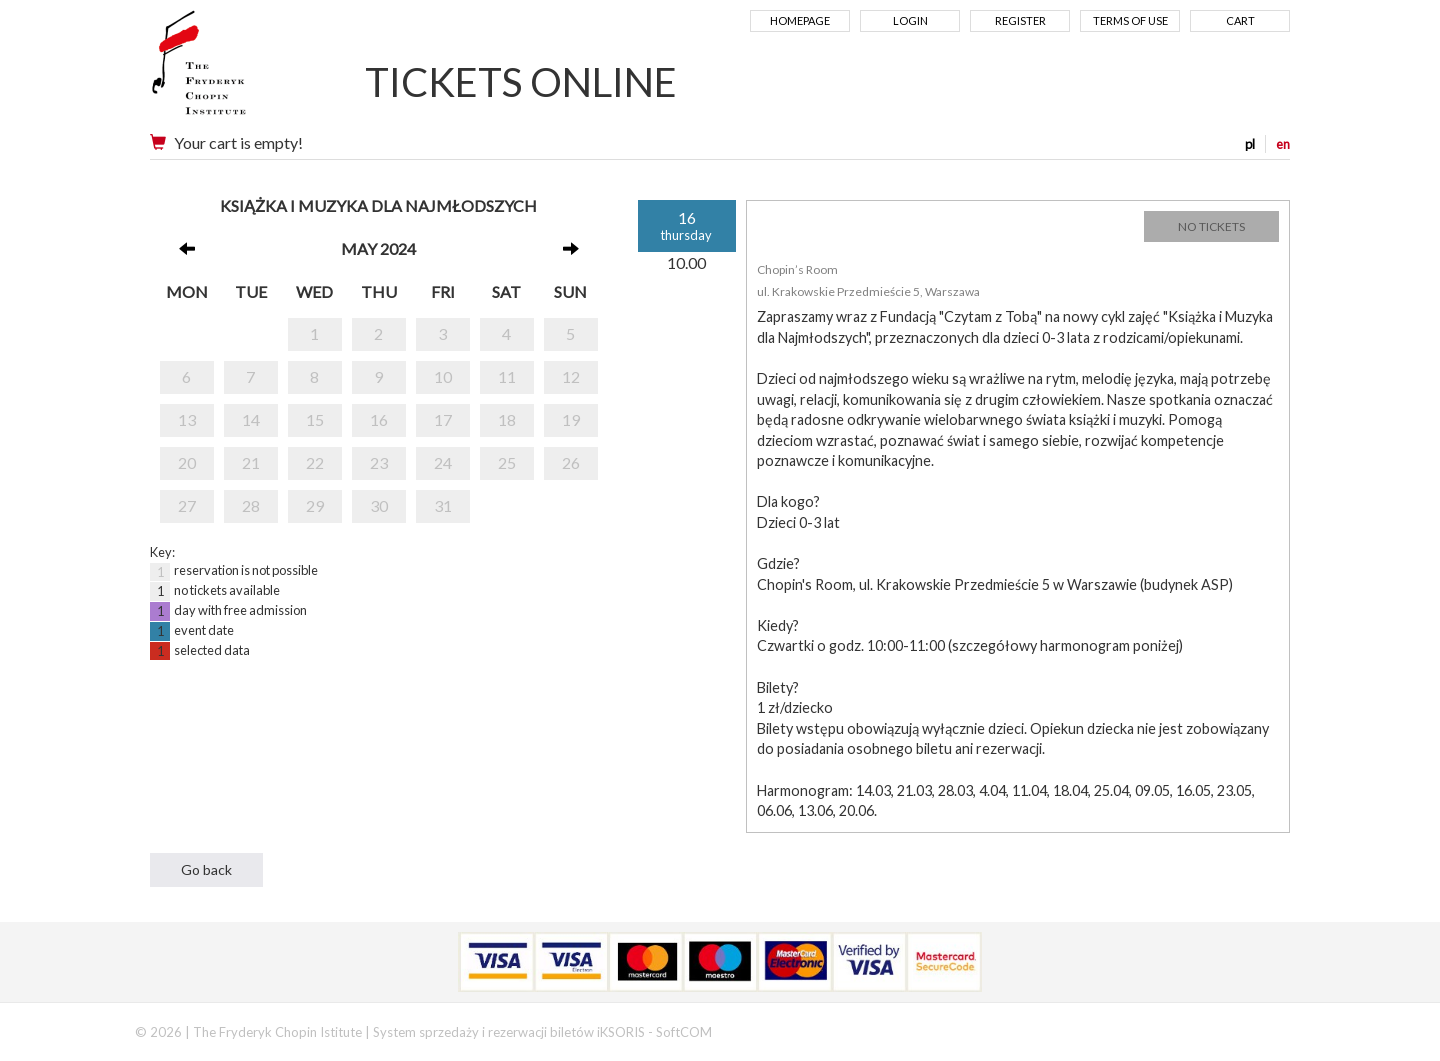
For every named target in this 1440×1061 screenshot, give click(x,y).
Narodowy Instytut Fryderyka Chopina (237, 70)
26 (571, 462)
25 (507, 462)
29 (315, 505)
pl (1250, 144)
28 (251, 505)
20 (187, 462)
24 (443, 462)
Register (1020, 20)
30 (379, 505)
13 (187, 419)
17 (443, 419)
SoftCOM (684, 1032)
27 (187, 505)
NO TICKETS (1211, 226)
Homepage (800, 20)
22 (315, 462)
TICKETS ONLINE (521, 82)
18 (507, 419)
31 (443, 505)
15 (315, 419)
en (1283, 144)
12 (571, 376)
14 (251, 419)
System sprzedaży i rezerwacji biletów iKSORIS (509, 1032)
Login (910, 20)
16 (379, 419)
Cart (1240, 20)
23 (379, 462)
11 (507, 376)
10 (443, 376)
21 (251, 462)
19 (571, 419)
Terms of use (1130, 20)
